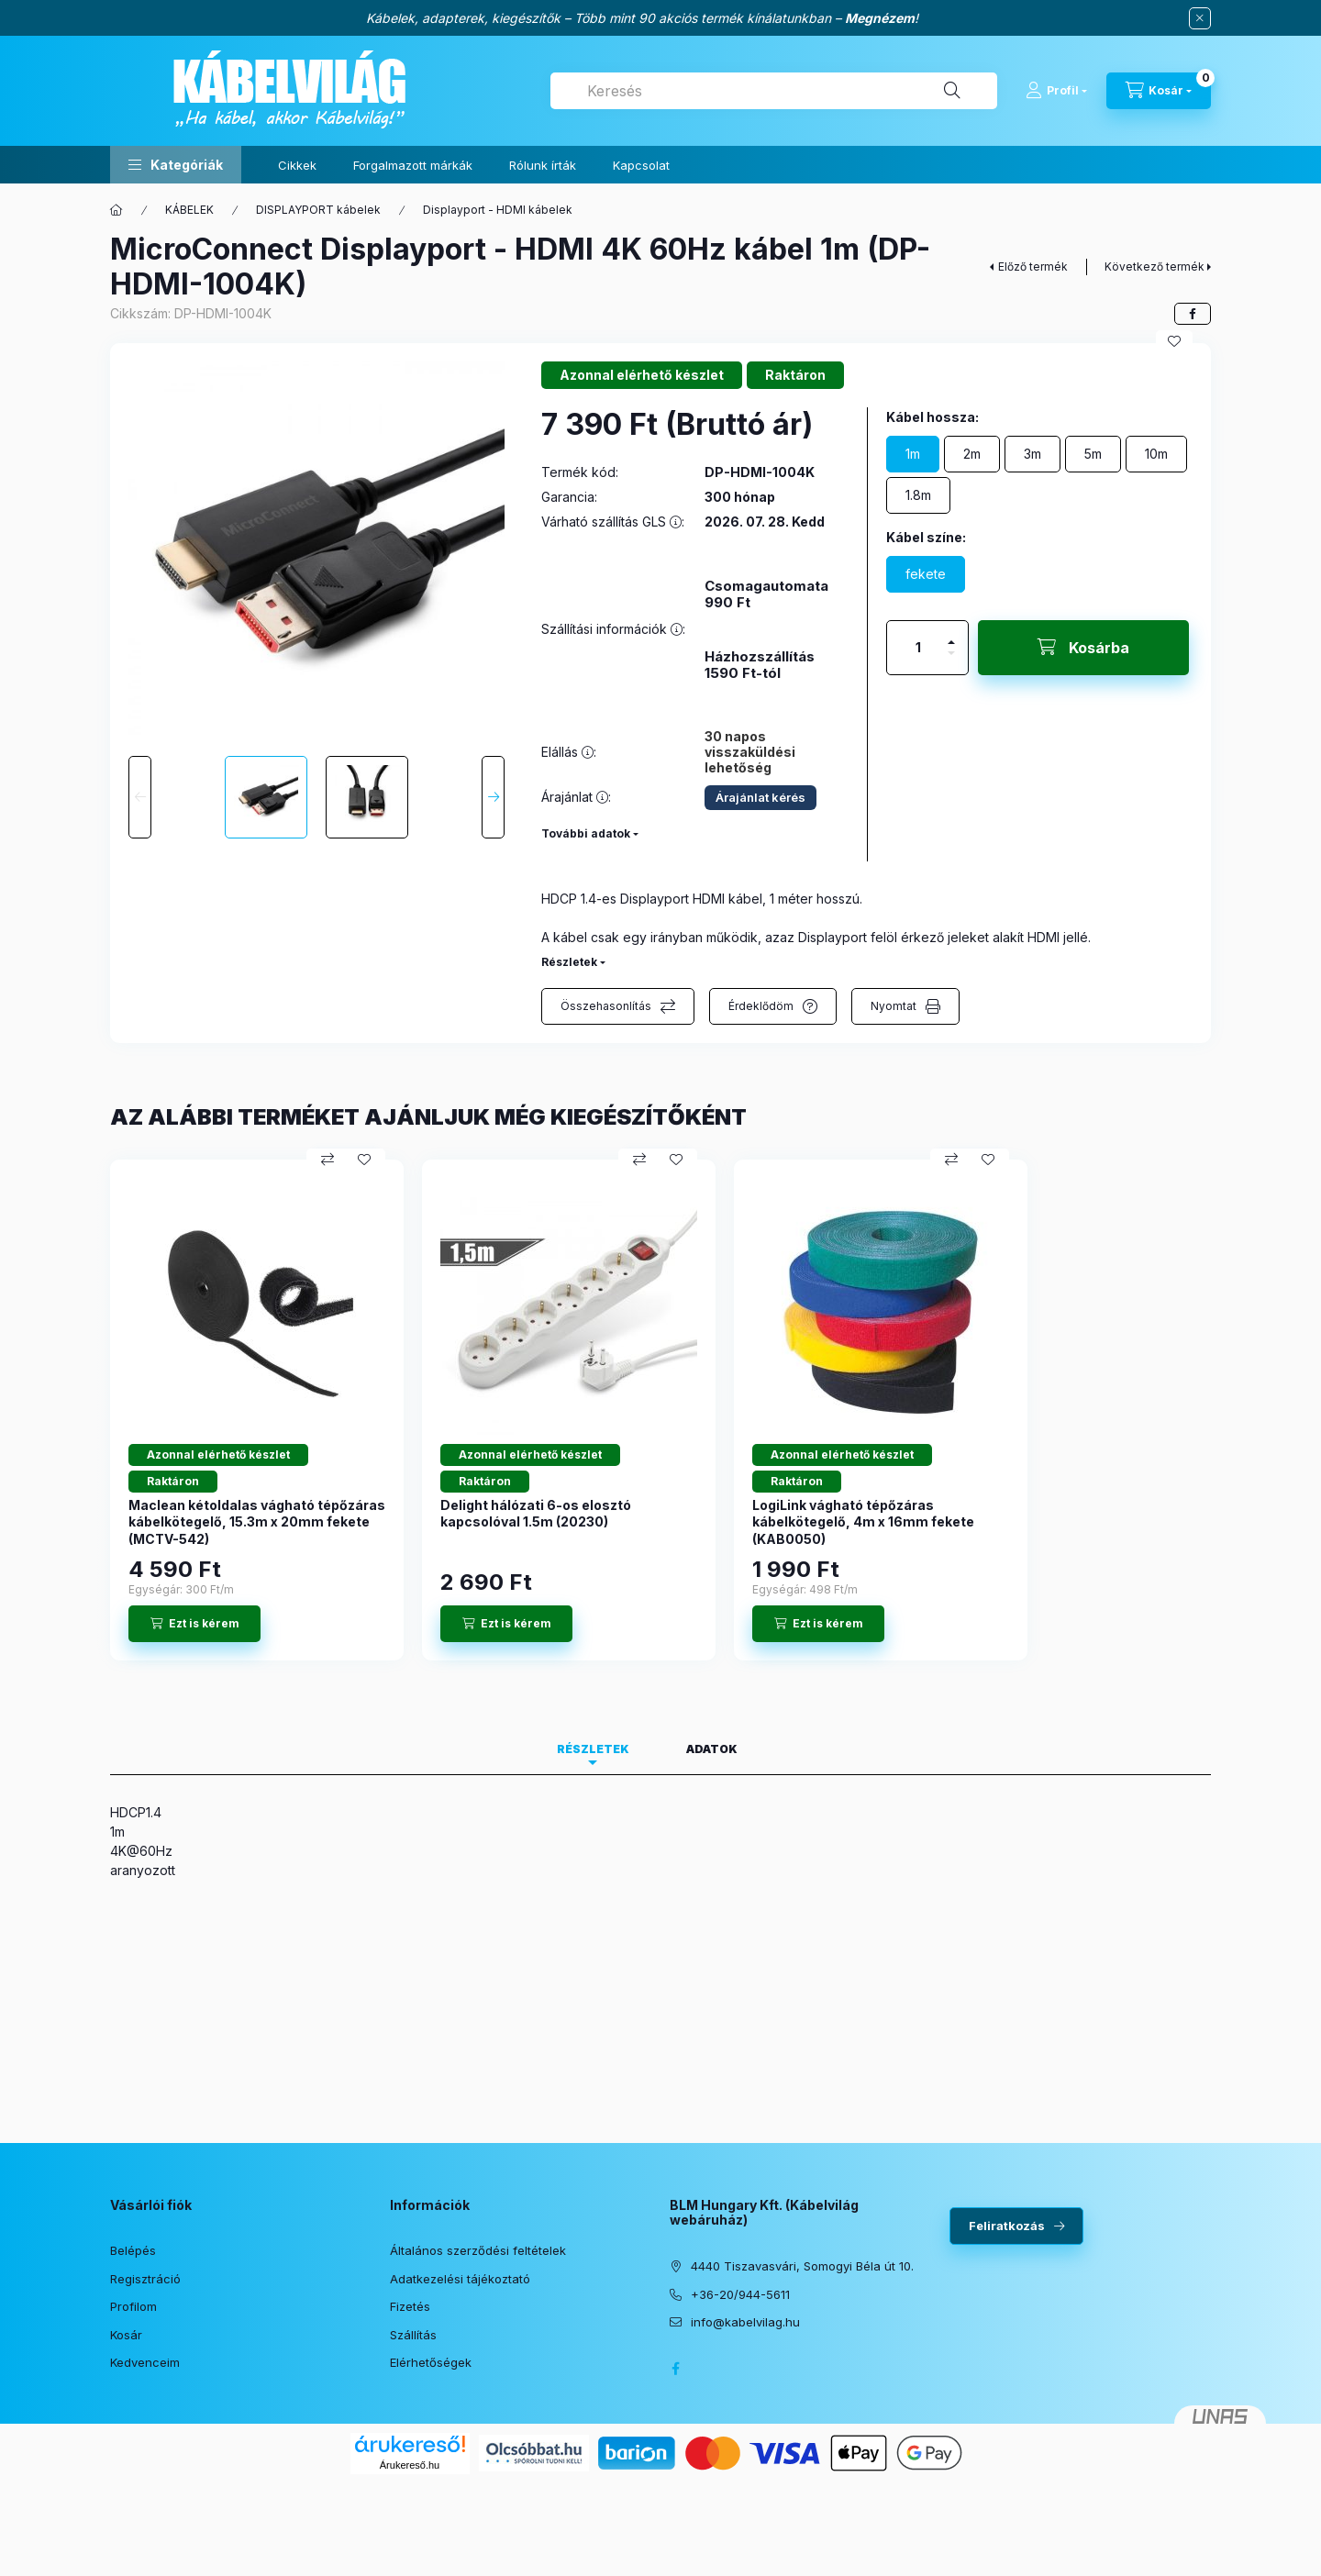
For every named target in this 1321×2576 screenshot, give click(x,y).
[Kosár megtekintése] (1158, 90)
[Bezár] (1200, 18)
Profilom (133, 2306)
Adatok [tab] (712, 1749)
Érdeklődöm (761, 1006)
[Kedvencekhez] (1174, 341)
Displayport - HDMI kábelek (497, 210)
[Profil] (1056, 90)
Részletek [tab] (593, 1749)
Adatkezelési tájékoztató (460, 2278)
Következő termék (1154, 266)
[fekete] (925, 574)
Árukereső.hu (409, 2465)
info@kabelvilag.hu (745, 2322)
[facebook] (1192, 314)
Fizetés (410, 2306)
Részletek (569, 962)
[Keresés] (952, 90)
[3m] (1032, 454)
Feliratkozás (1007, 2225)
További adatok (585, 833)
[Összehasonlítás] (327, 1160)
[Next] (493, 797)
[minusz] (951, 661)
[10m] (1156, 454)
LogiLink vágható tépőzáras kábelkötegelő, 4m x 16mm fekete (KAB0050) (863, 1521)
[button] (175, 164)
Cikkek (297, 165)
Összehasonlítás (606, 1006)
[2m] (972, 454)
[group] (660, 1410)
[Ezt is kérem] (194, 1623)
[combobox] (773, 90)
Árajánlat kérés (760, 797)
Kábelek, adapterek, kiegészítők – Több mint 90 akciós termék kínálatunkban (598, 18)
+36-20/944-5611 (740, 2294)
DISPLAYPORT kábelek (318, 210)
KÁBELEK (189, 210)
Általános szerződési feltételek (478, 2250)
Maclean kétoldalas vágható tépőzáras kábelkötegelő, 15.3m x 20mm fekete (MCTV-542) (256, 1521)
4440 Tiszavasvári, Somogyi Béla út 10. (802, 2266)
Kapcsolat (641, 165)
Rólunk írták (542, 165)
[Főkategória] (116, 210)
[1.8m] (918, 495)
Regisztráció (145, 2278)
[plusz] (951, 634)
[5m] (1093, 454)
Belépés (133, 2250)
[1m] (912, 454)
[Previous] (139, 797)
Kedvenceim (145, 2362)
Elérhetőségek (431, 2362)
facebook (675, 2368)
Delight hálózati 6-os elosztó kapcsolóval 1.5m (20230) (535, 1513)
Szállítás (413, 2334)
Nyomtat (893, 1006)
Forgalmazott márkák (412, 165)
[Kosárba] (1083, 647)
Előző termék (1033, 266)
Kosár (126, 2334)
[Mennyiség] (918, 647)
